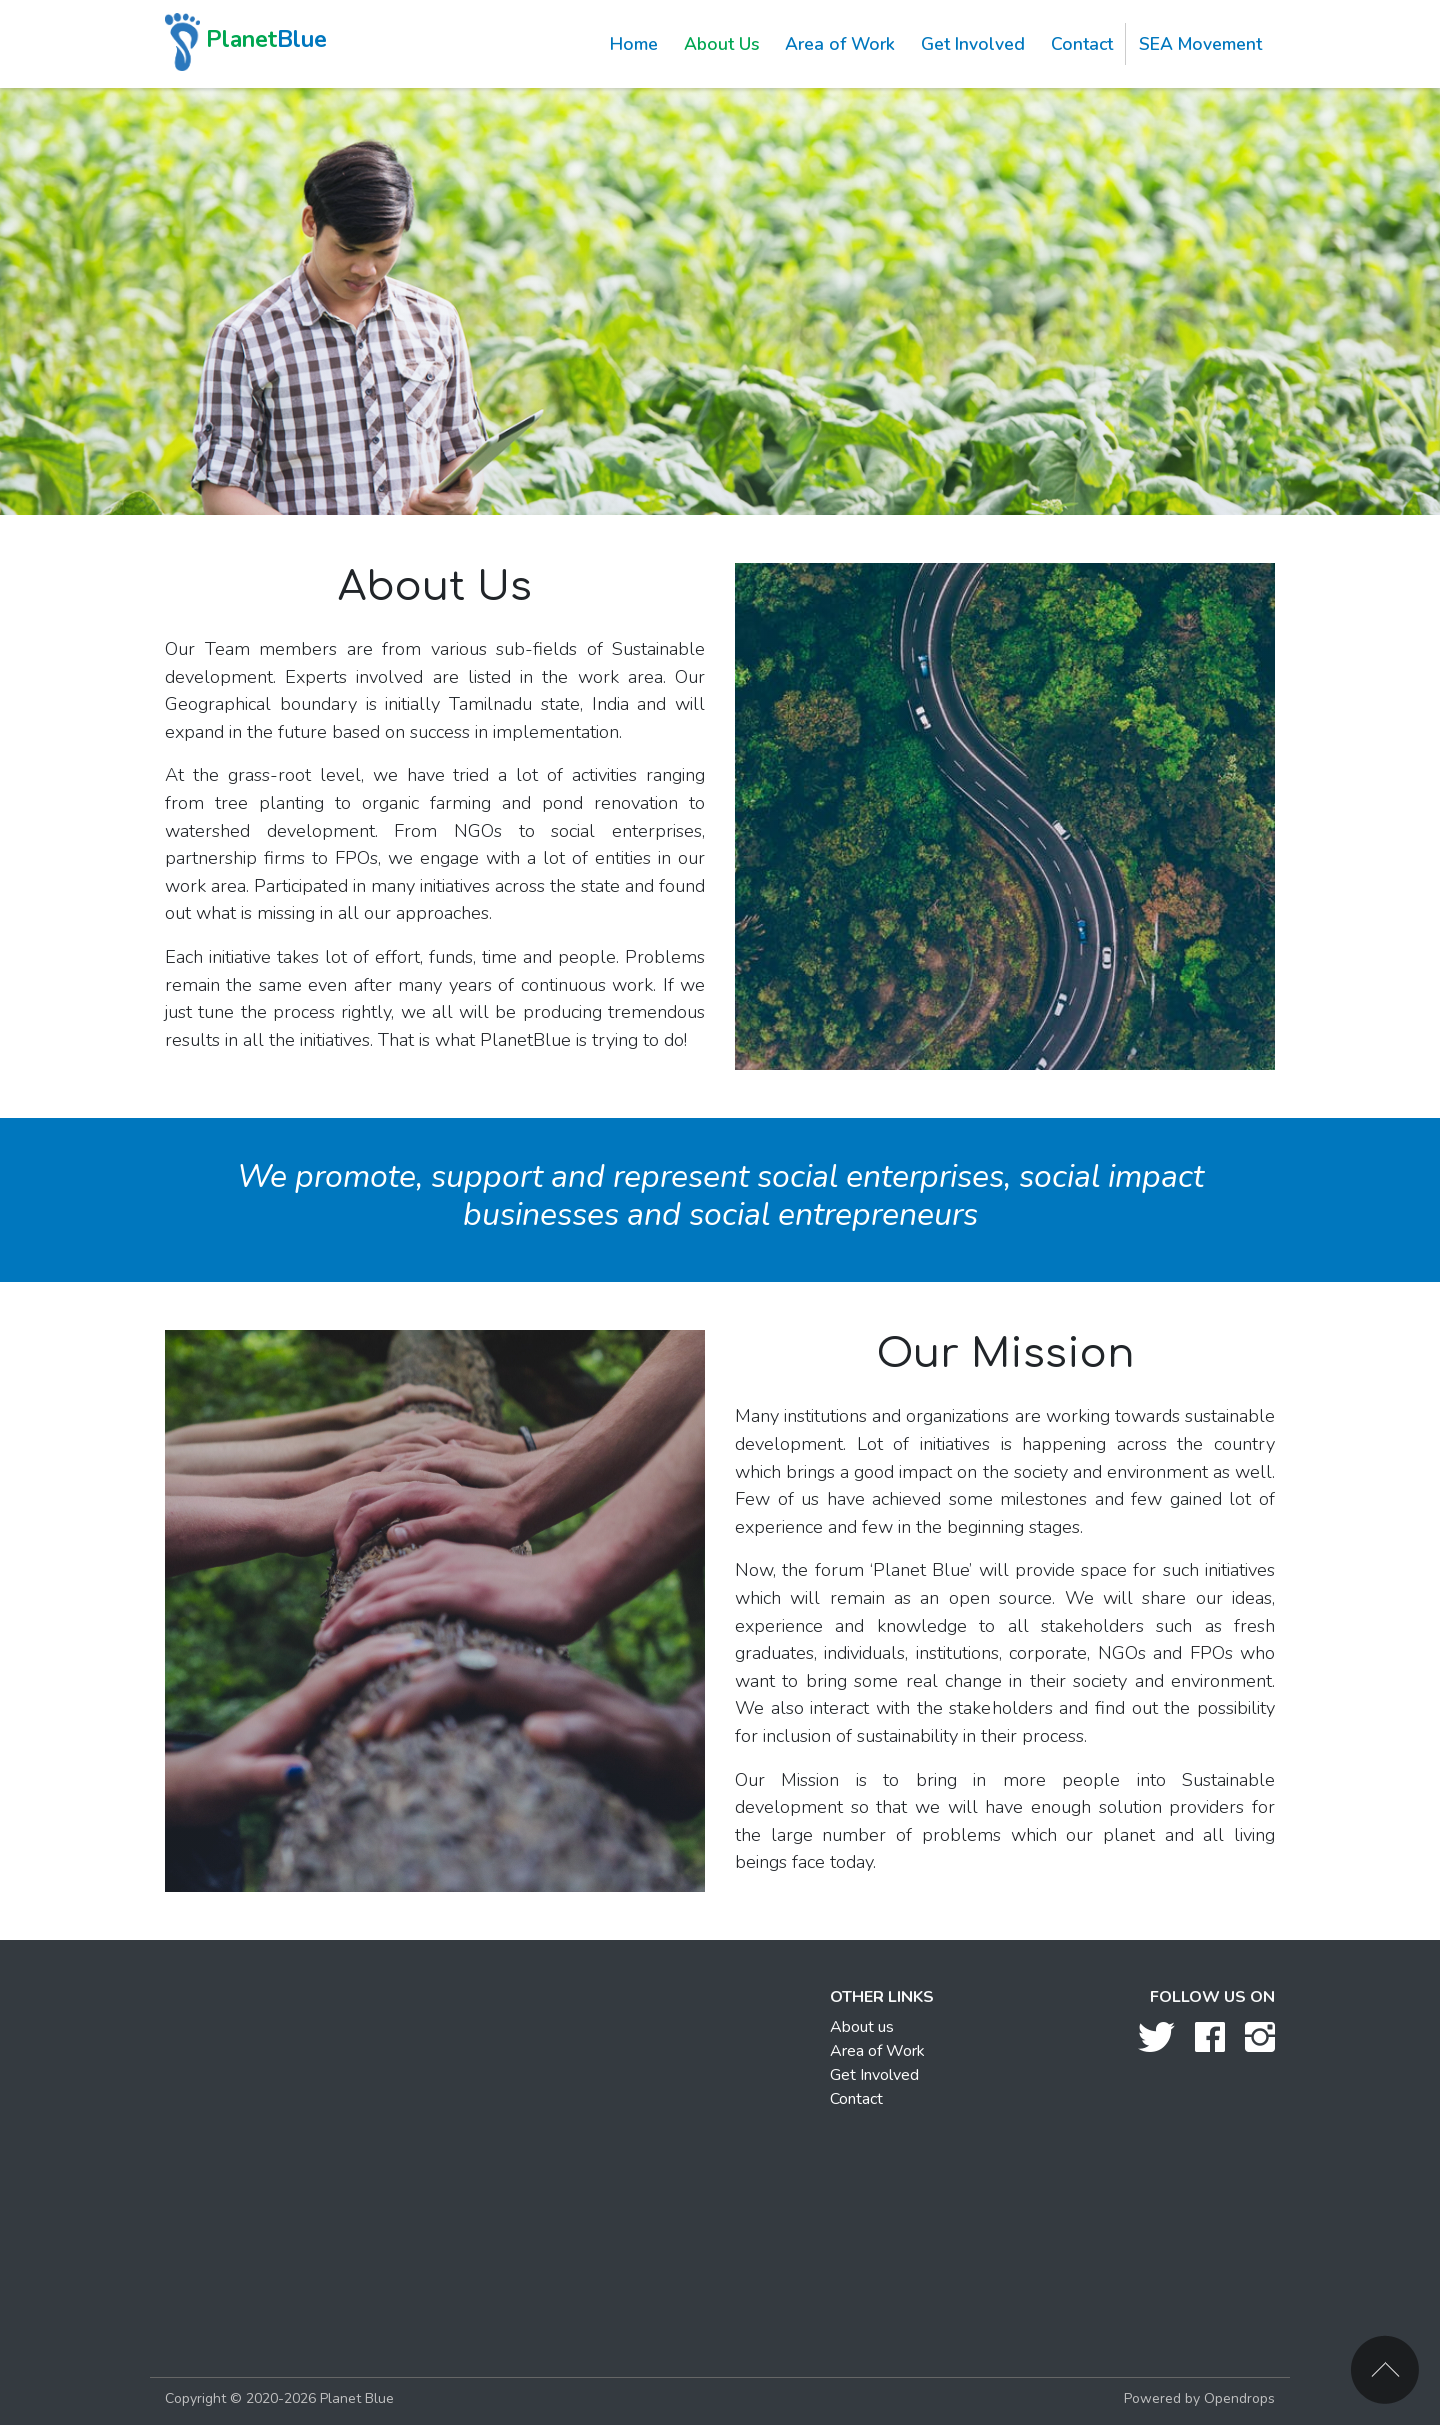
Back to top (1385, 2370)
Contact (1082, 44)
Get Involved (973, 44)
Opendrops (1239, 2398)
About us (862, 2027)
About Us (722, 44)
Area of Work (840, 44)
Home (634, 44)
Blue (246, 42)
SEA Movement (1200, 44)
